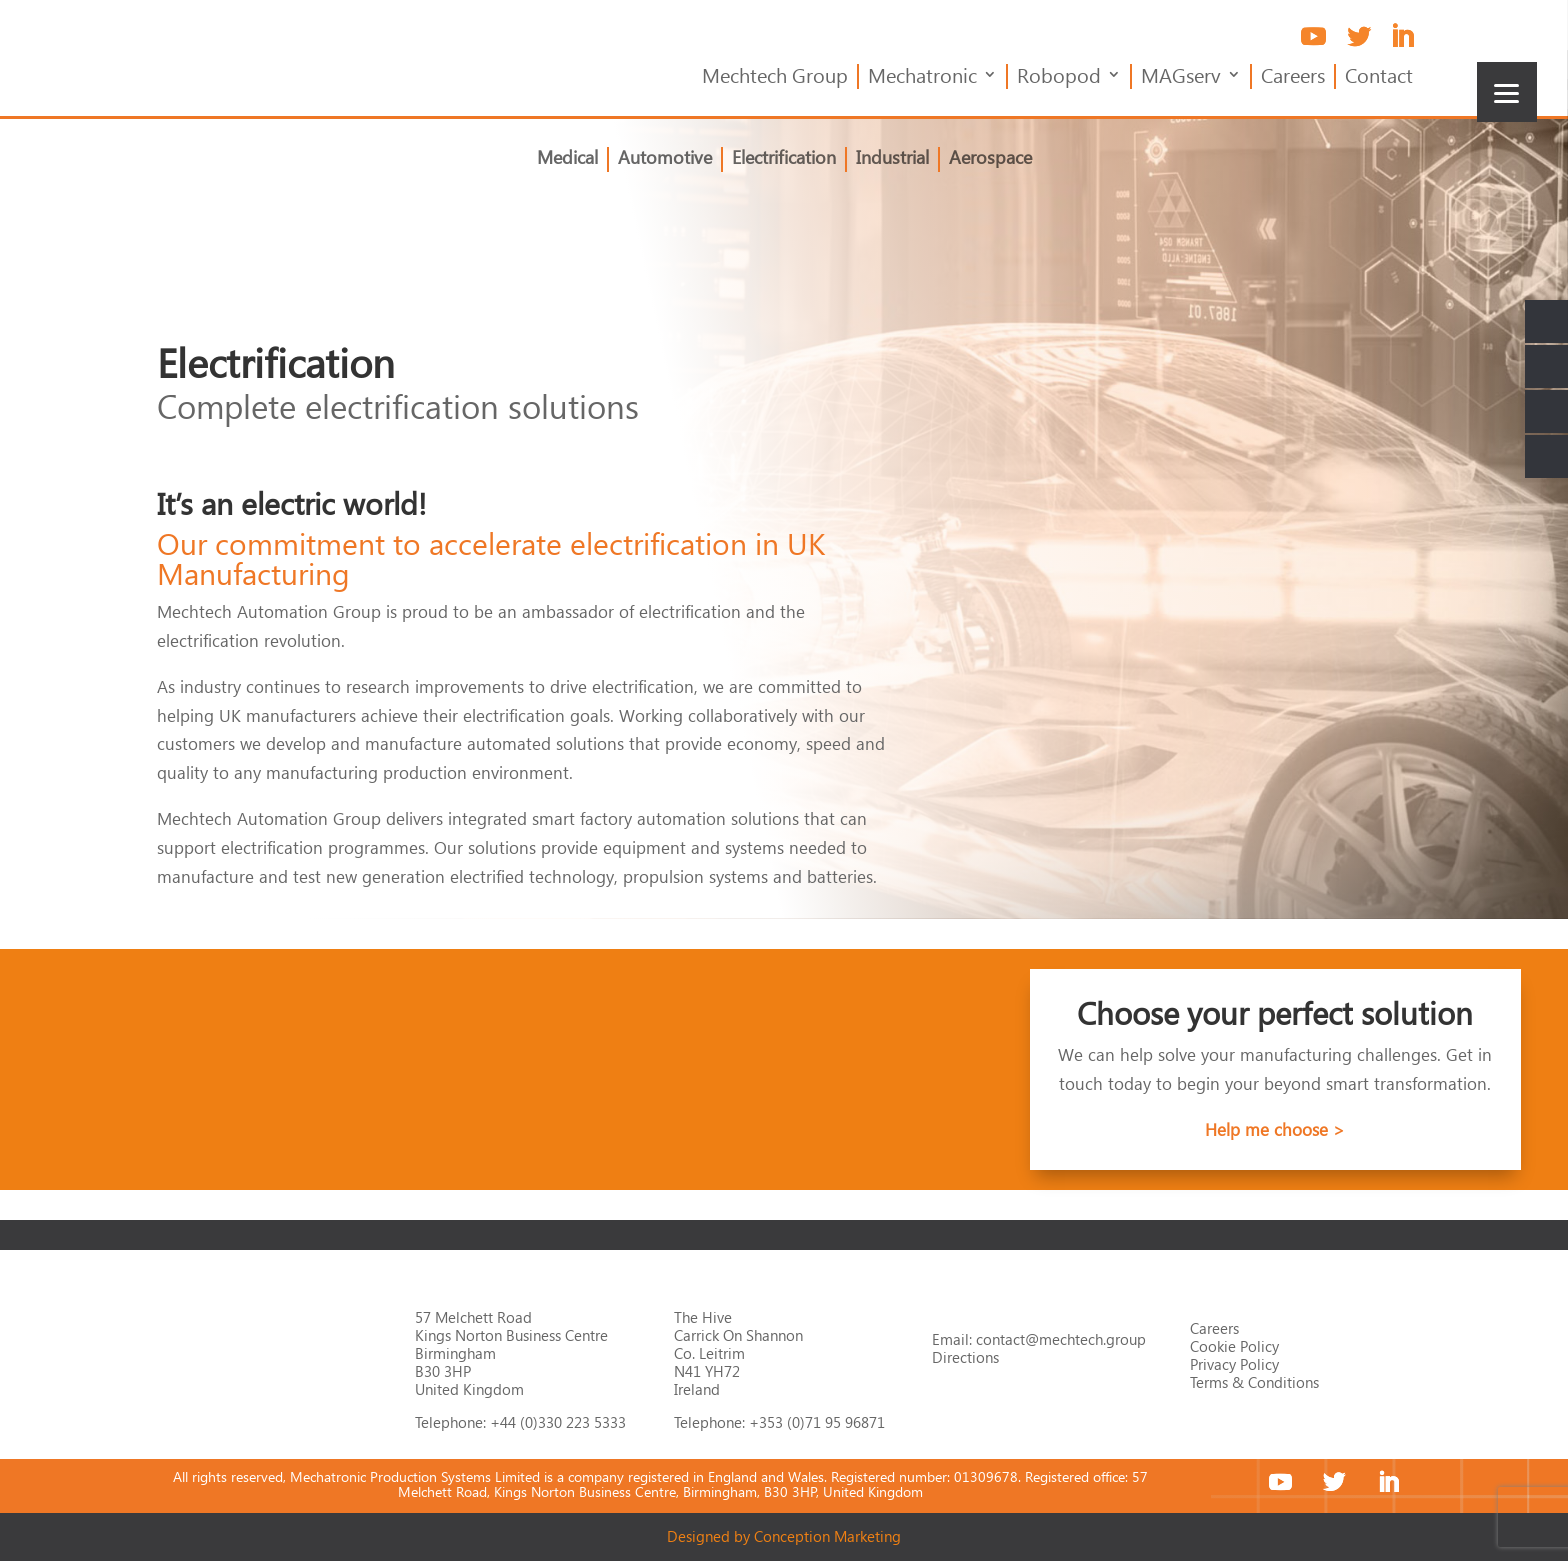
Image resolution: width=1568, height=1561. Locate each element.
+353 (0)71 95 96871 (817, 1422)
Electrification (784, 159)
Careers (1293, 77)
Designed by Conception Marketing (784, 1536)
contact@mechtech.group (1061, 1339)
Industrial (892, 159)
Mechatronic (922, 77)
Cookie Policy (1234, 1346)
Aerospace (990, 159)
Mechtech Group (775, 77)
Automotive (665, 159)
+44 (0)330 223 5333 (558, 1422)
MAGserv (1181, 77)
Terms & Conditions (1254, 1382)
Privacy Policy (1234, 1364)
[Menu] (1507, 92)
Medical (567, 159)
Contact (1379, 77)
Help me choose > (1275, 1129)
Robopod (1059, 77)
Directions (965, 1357)
